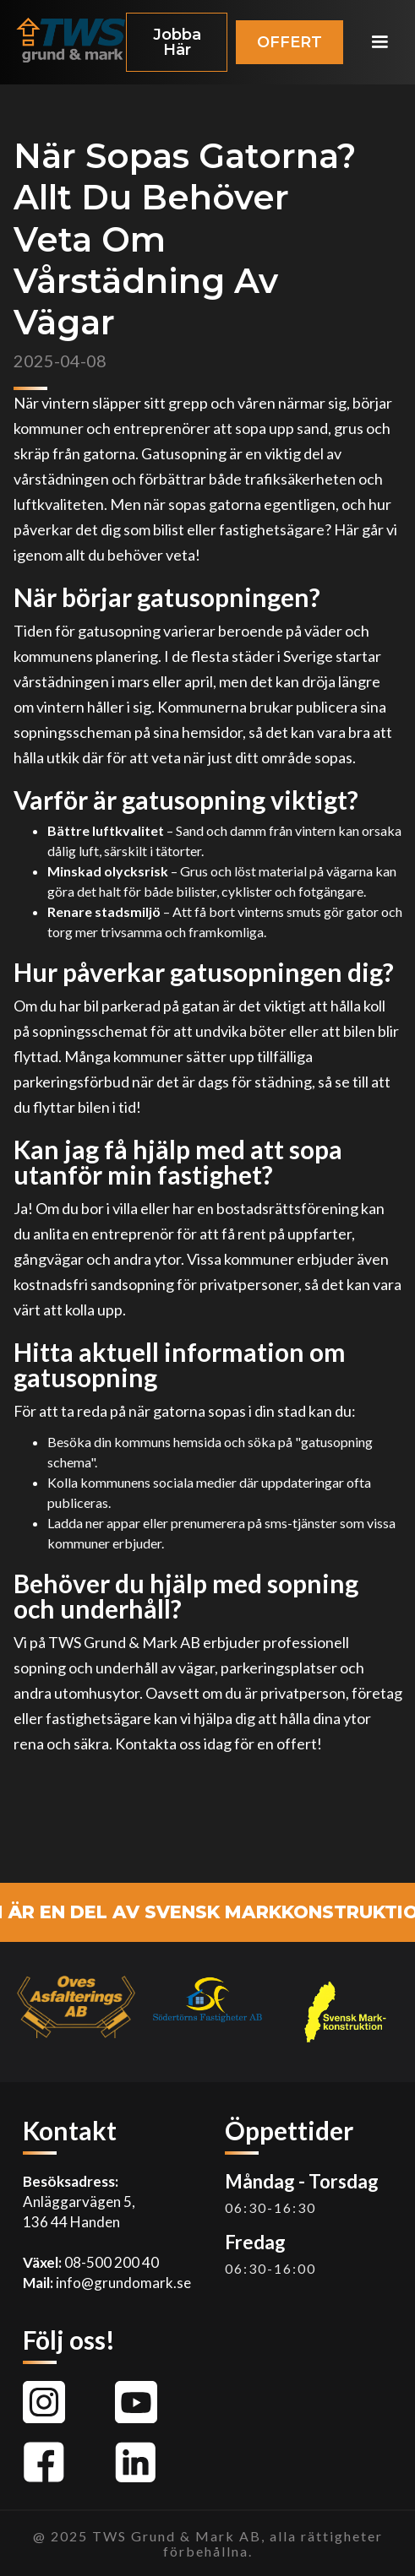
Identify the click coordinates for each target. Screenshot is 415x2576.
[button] (379, 42)
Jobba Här (177, 42)
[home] (67, 42)
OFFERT (289, 42)
